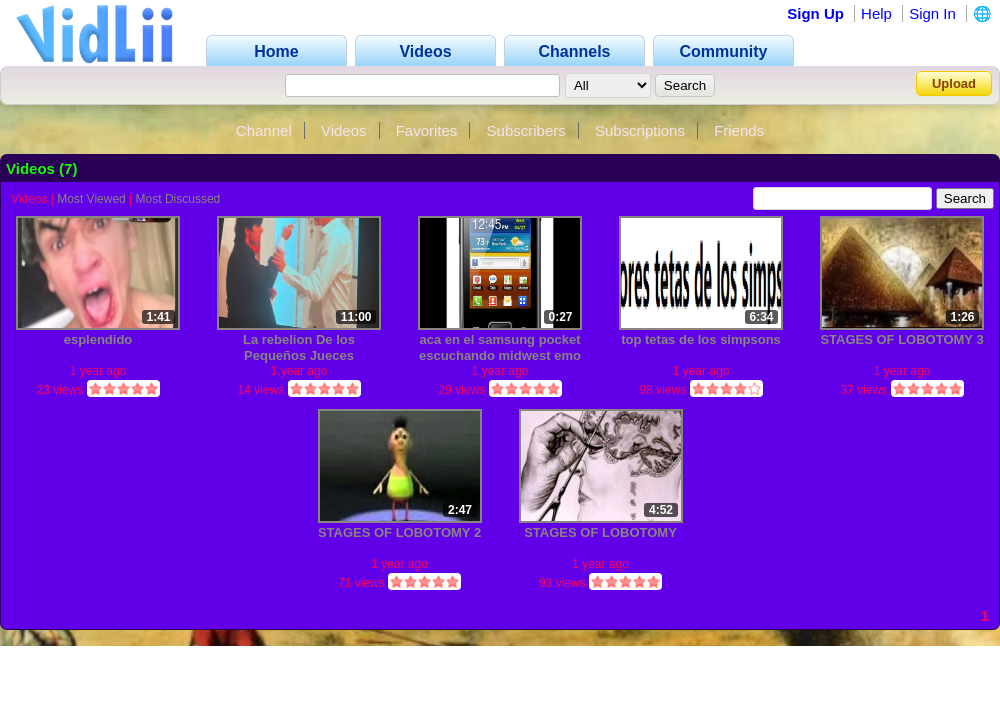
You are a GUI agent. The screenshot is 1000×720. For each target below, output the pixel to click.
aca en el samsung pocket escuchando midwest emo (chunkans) (500, 347)
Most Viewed (91, 199)
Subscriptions (640, 130)
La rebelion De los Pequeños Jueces (299, 347)
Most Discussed (178, 199)
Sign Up (815, 13)
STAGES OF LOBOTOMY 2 (399, 532)
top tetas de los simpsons (701, 339)
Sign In (932, 13)
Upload (954, 83)
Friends (739, 130)
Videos (344, 130)
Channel (264, 130)
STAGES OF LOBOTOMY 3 (901, 339)
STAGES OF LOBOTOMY (600, 532)
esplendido (98, 339)
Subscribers (526, 130)
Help (876, 13)
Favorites (427, 130)
